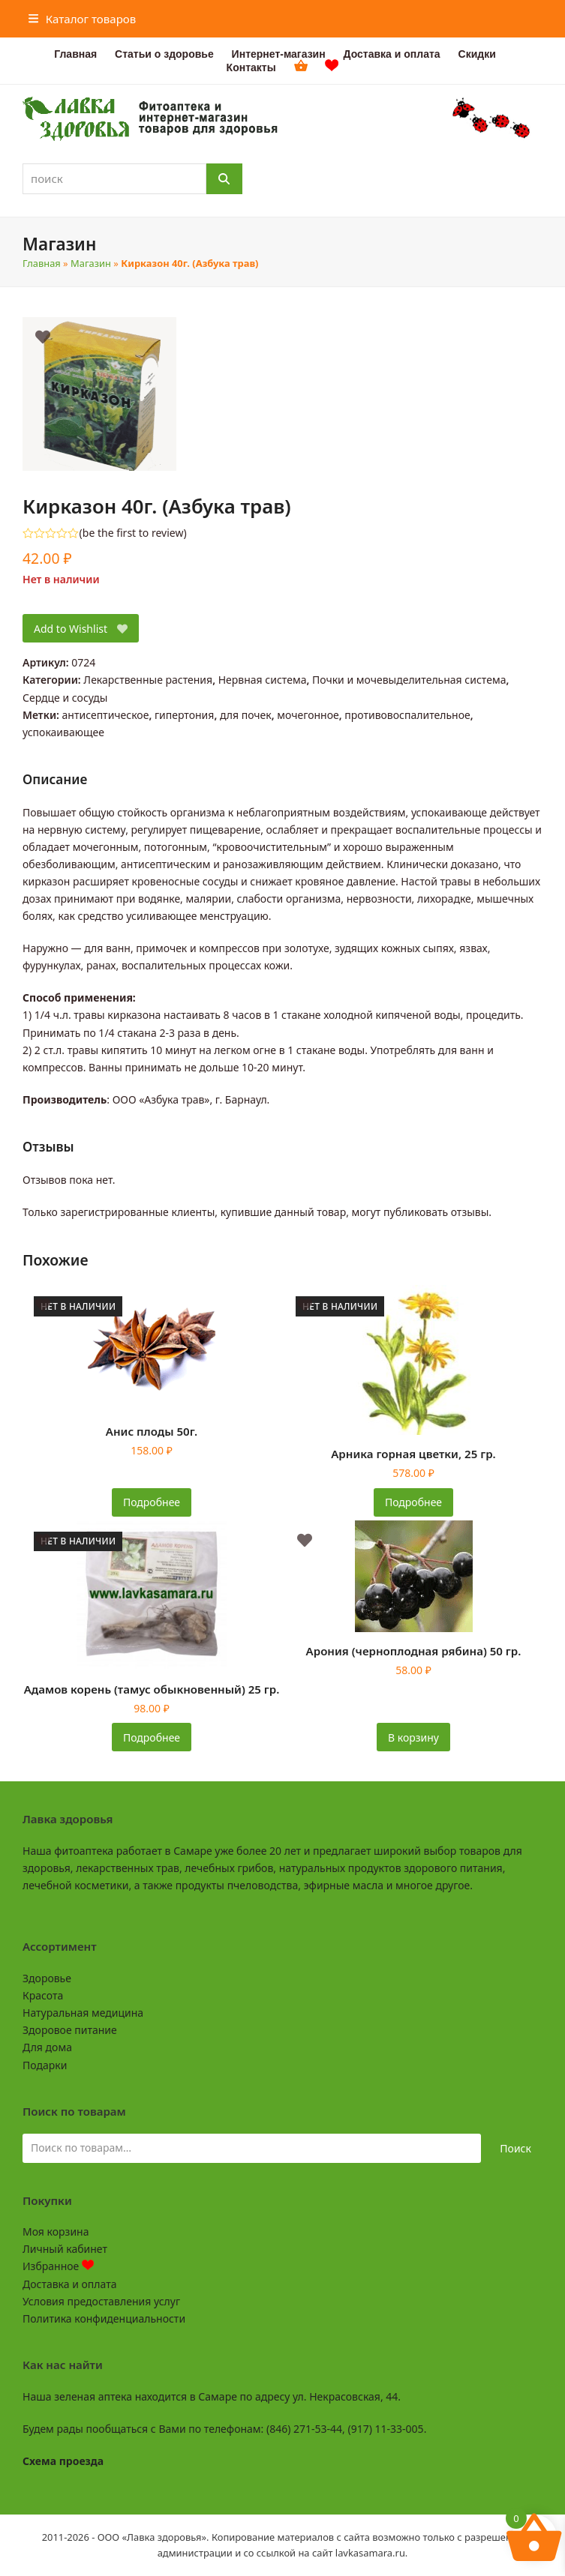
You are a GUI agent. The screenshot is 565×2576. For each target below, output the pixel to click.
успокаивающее (63, 732)
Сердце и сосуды (65, 697)
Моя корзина (56, 2231)
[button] (83, 18)
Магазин (91, 263)
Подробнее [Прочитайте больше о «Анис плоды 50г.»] (151, 1502)
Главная (42, 263)
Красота (43, 1995)
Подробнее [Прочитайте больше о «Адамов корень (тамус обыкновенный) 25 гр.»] (151, 1737)
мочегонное (307, 715)
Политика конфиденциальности (104, 2318)
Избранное (58, 2266)
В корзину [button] (413, 1737)
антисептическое (105, 715)
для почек (246, 715)
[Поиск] (224, 178)
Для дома (47, 2047)
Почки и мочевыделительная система (409, 679)
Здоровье (47, 1978)
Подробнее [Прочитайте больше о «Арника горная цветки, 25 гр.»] (413, 1502)
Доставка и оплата (69, 2284)
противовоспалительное (407, 715)
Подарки (45, 2065)
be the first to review (133, 533)
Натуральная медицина (83, 2012)
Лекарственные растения (147, 679)
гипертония (184, 715)
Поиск (515, 2148)
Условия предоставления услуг (101, 2301)
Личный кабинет (65, 2249)
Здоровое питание (70, 2030)
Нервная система (262, 679)
